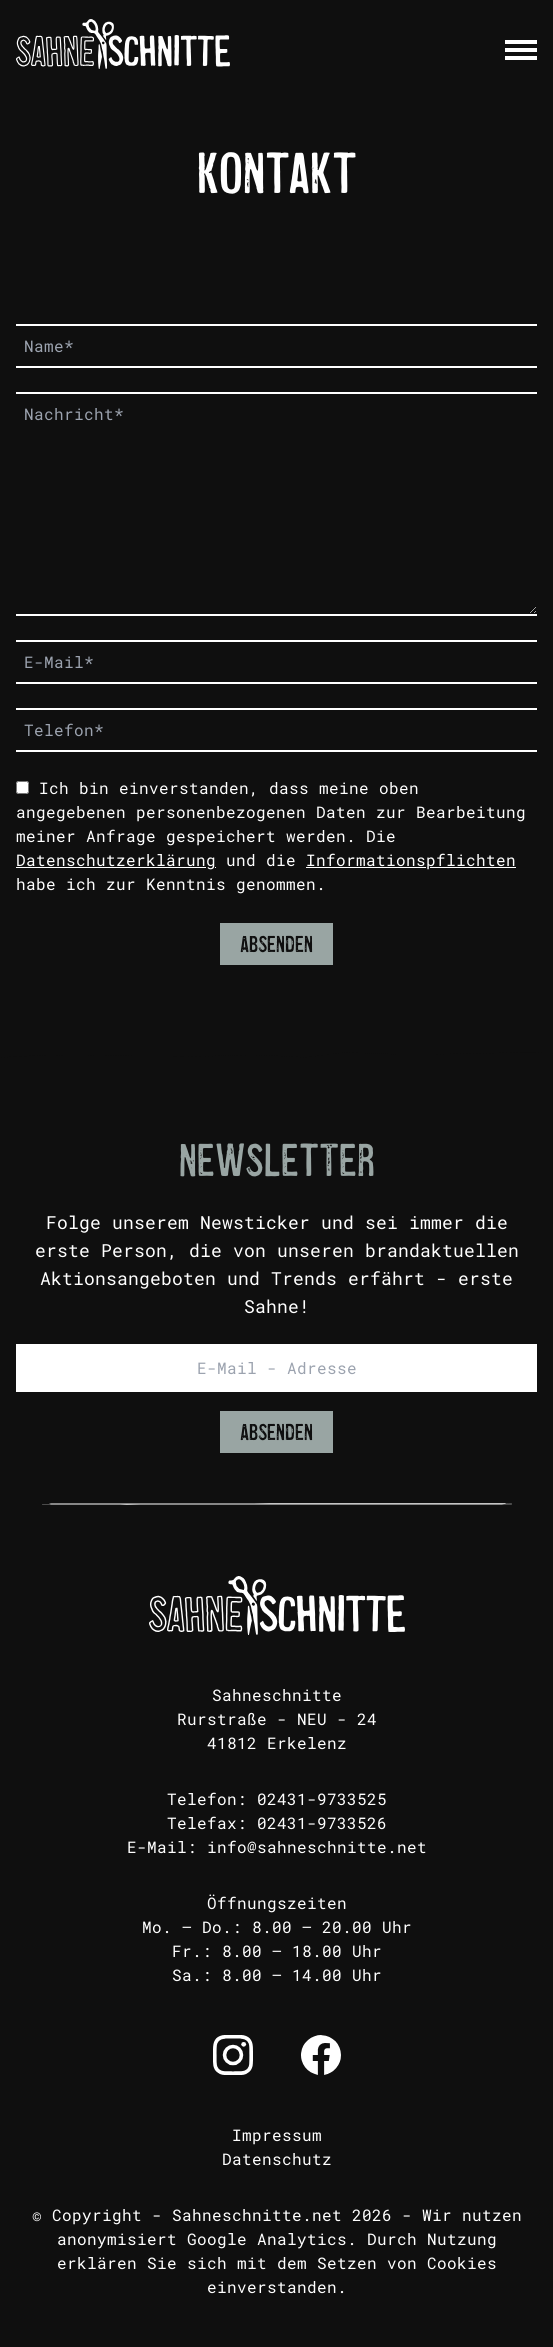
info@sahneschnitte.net (317, 1846)
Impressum (277, 2134)
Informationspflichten (411, 859)
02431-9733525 (322, 1798)
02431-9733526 (322, 1822)
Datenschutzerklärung (116, 859)
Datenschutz (277, 2158)
